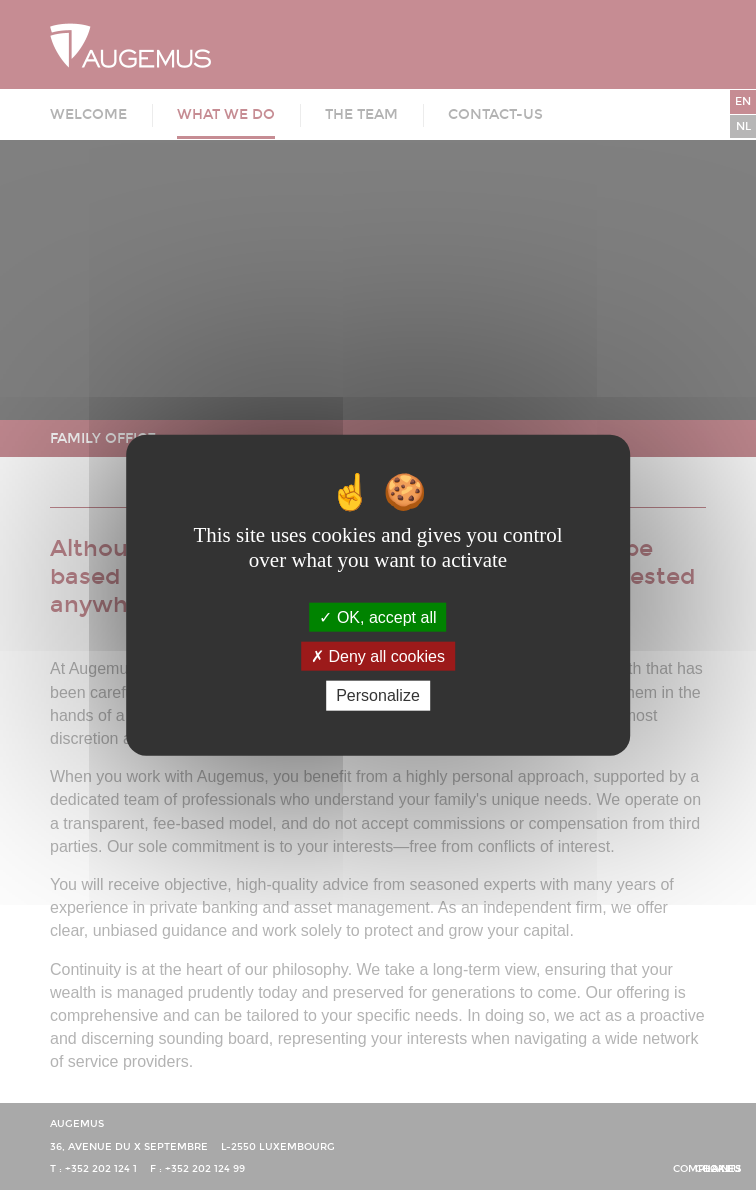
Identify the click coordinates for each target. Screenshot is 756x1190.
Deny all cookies (378, 656)
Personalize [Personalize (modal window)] (378, 695)
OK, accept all (377, 617)
